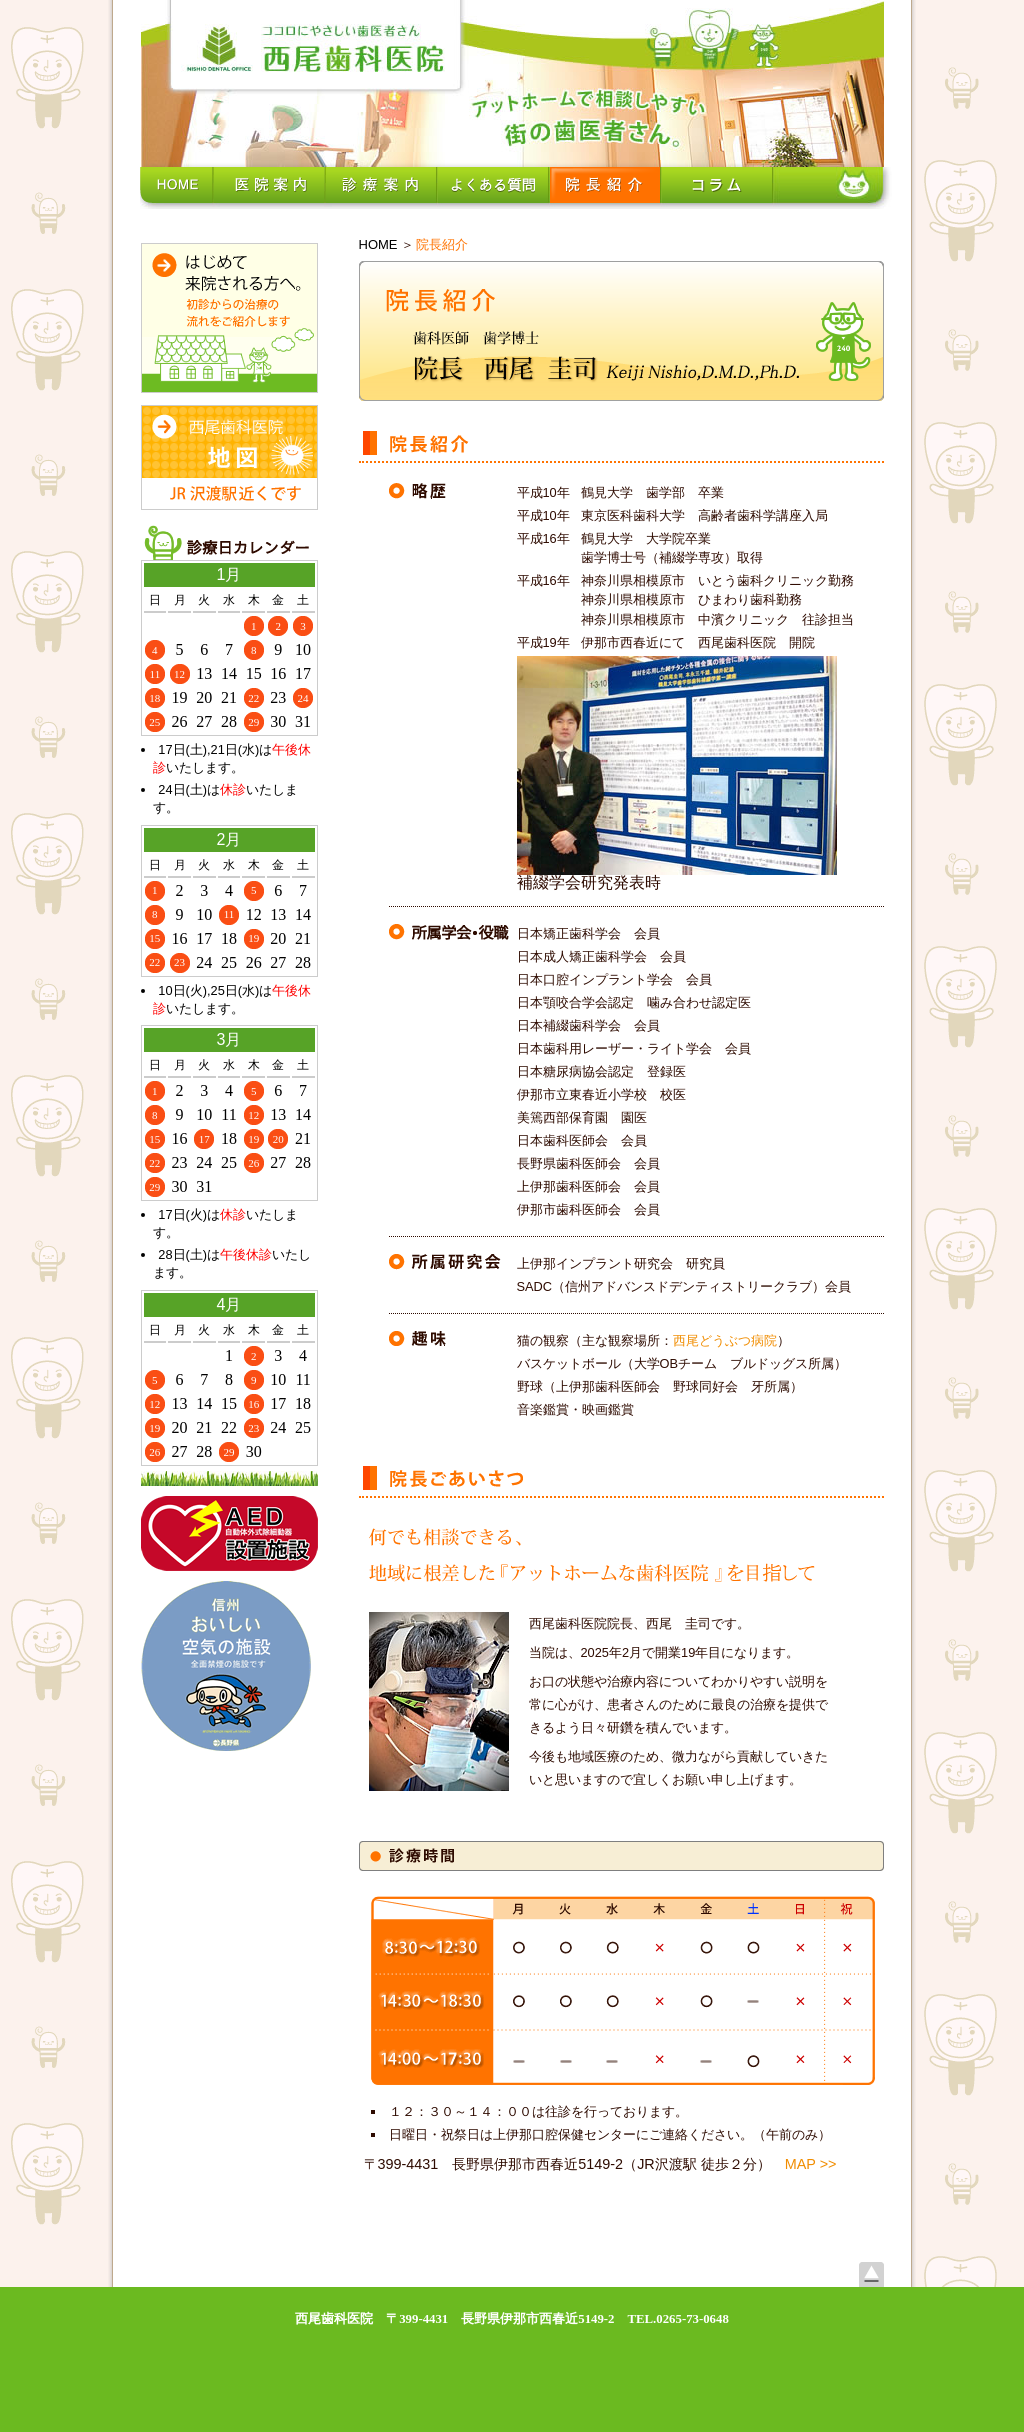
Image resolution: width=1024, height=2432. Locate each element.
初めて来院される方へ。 (229, 318)
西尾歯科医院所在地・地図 (229, 457)
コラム (717, 185)
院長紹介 (605, 185)
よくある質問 (493, 185)
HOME (378, 244)
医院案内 (269, 185)
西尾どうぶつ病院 (725, 1340)
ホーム (176, 185)
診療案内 (381, 185)
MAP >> (811, 2164)
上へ (871, 2274)
